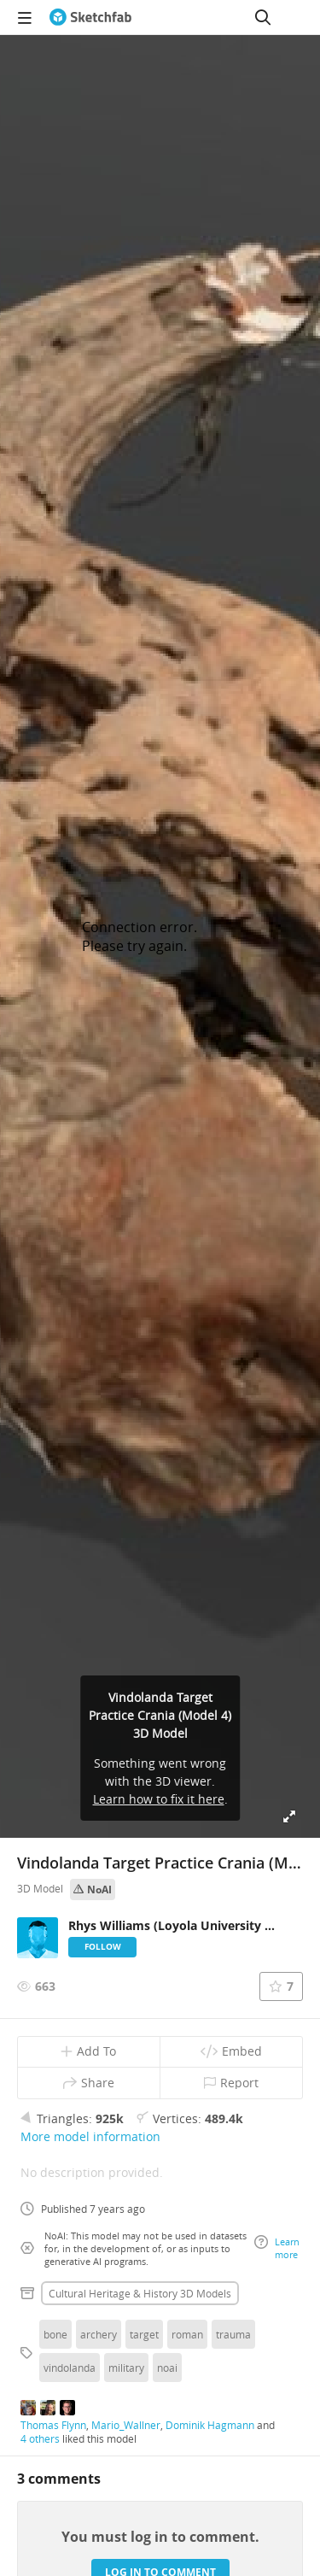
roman (187, 2334)
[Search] (263, 17)
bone (55, 2334)
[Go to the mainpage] (90, 17)
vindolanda (70, 2367)
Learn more (277, 2248)
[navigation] (24, 17)
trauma (233, 2334)
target (144, 2334)
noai (167, 2367)
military (126, 2367)
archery (98, 2334)
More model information (90, 2136)
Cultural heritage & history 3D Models (140, 2293)
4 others (40, 2438)
